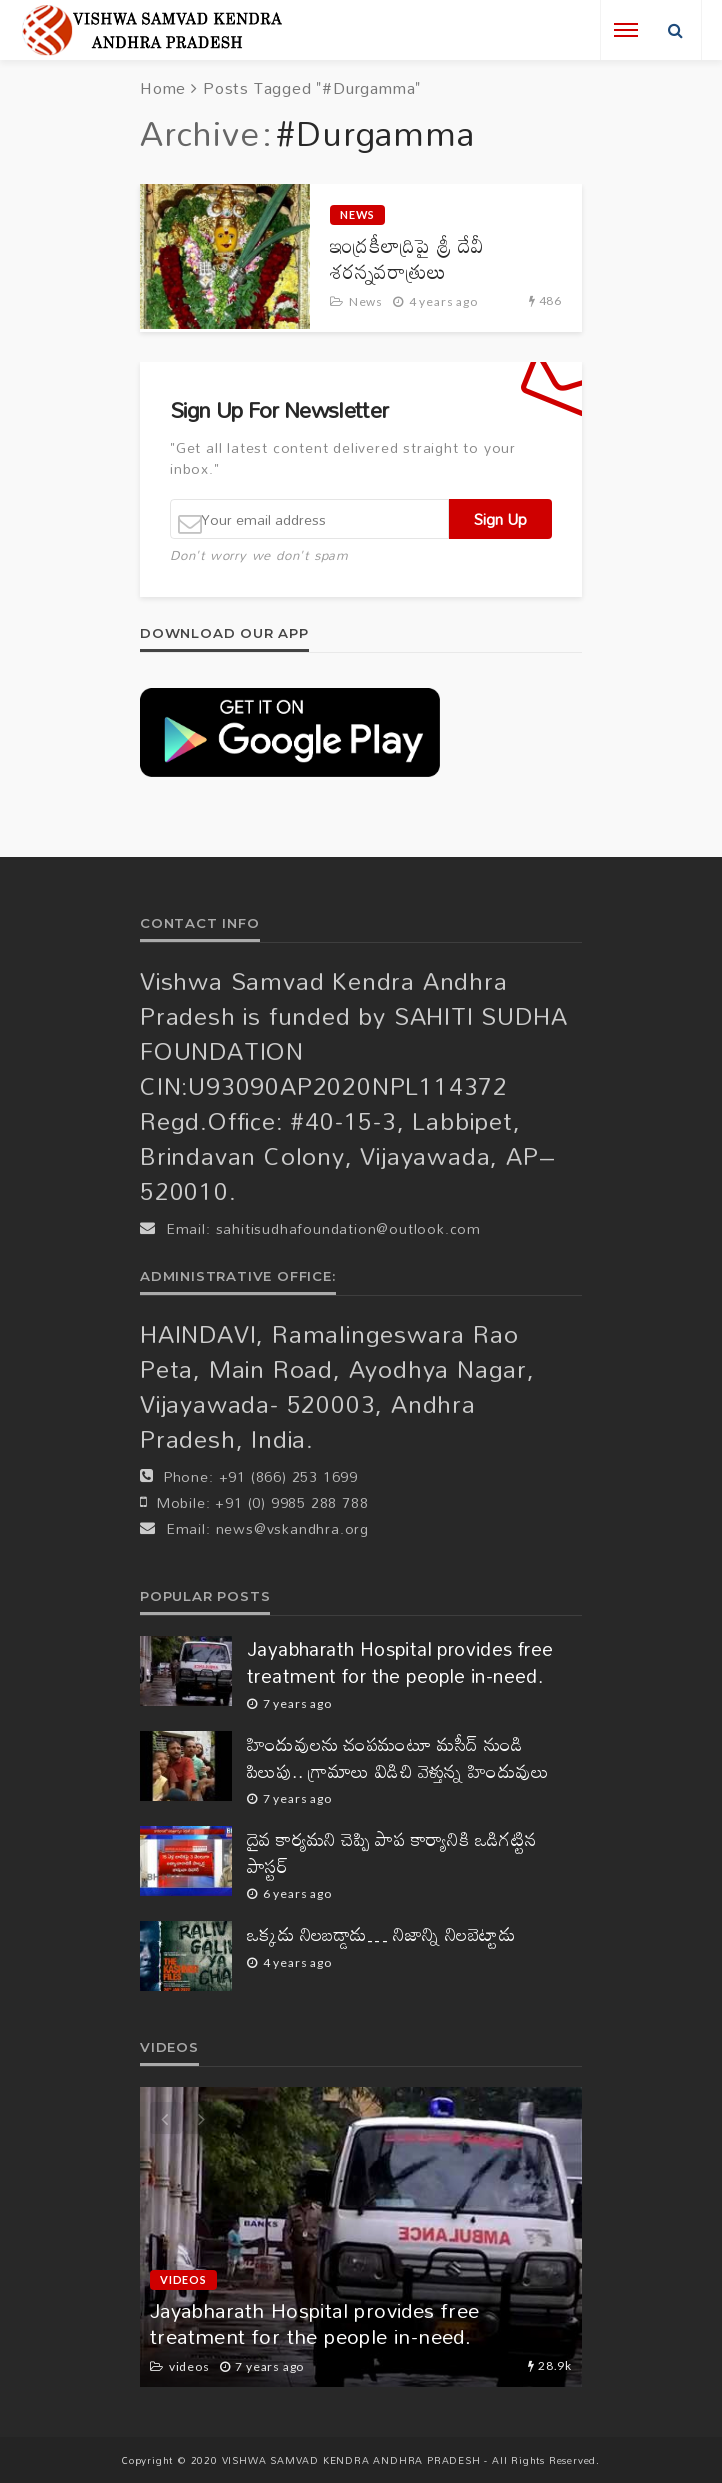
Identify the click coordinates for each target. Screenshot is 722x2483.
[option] (361, 2237)
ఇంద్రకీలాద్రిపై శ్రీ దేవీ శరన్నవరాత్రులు (407, 258)
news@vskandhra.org (292, 1528)
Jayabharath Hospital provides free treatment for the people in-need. (400, 1662)
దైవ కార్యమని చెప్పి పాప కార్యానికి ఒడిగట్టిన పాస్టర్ (392, 1852)
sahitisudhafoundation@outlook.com (348, 1228)
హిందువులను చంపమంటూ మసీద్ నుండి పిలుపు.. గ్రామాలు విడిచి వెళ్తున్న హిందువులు (398, 1757)
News (357, 214)
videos (183, 2279)
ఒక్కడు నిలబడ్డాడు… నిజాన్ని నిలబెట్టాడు (381, 1934)
